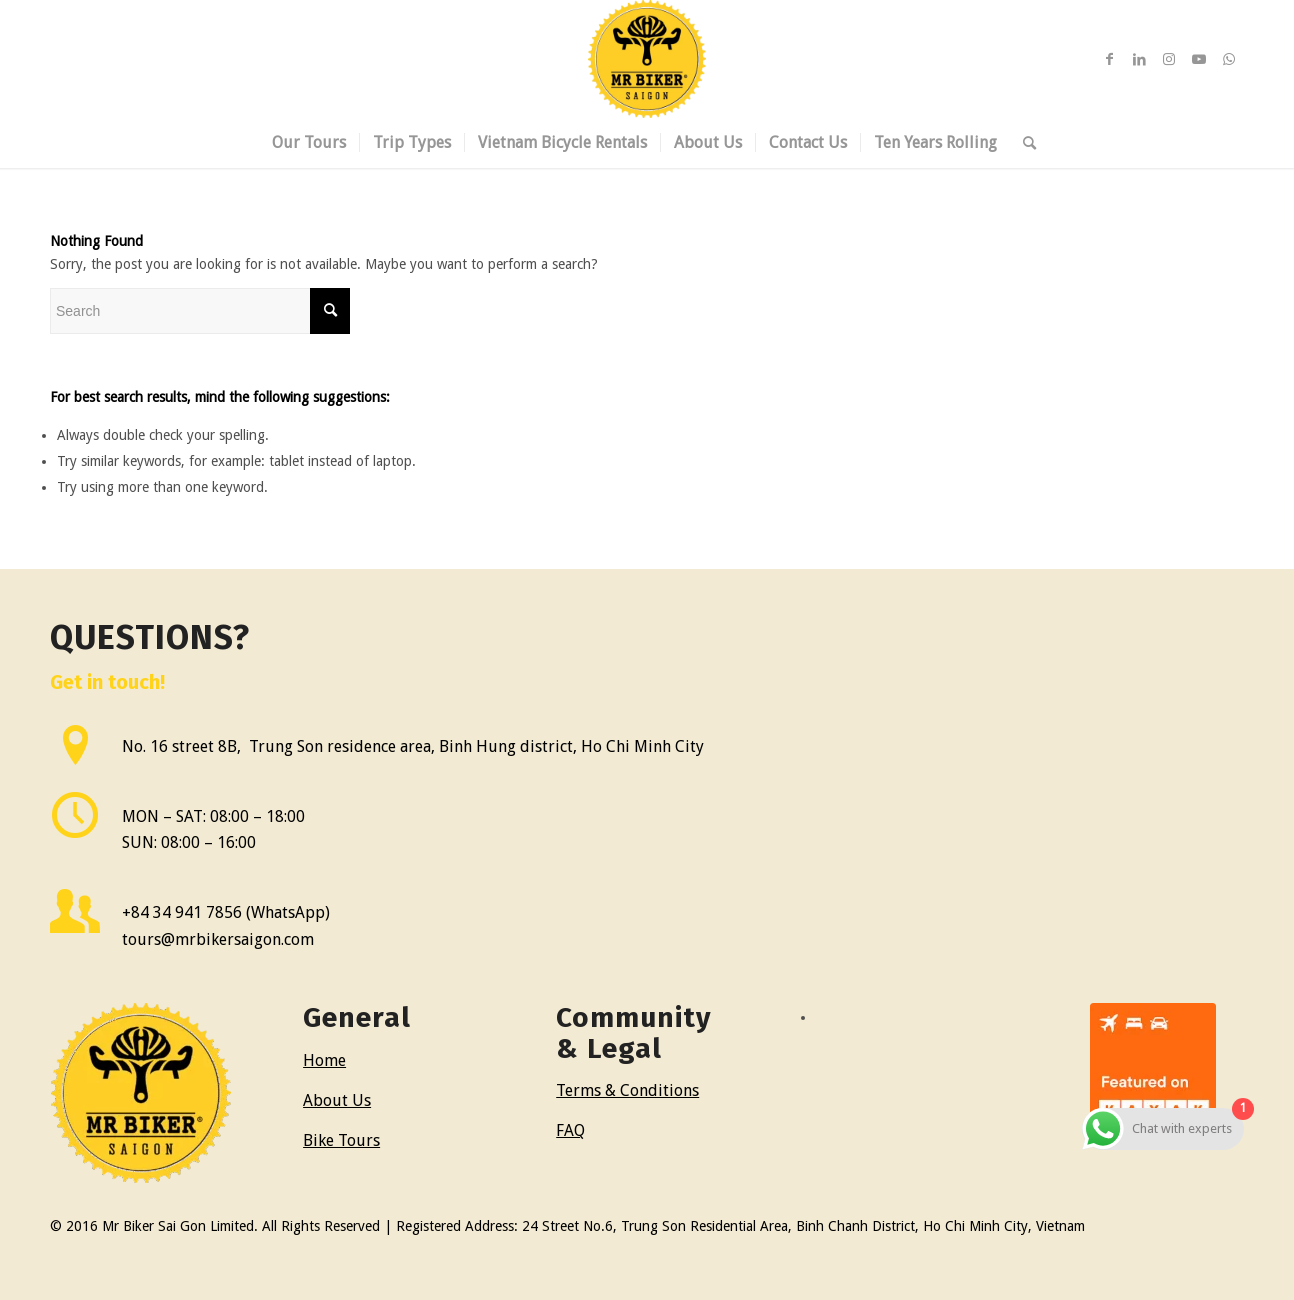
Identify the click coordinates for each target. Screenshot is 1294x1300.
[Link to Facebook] (1109, 59)
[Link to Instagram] (1169, 59)
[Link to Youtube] (1199, 59)
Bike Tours (341, 1140)
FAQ (570, 1130)
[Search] (1023, 143)
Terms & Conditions (627, 1090)
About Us (337, 1100)
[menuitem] (309, 143)
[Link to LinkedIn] (1139, 59)
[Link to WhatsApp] (1229, 59)
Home (324, 1060)
